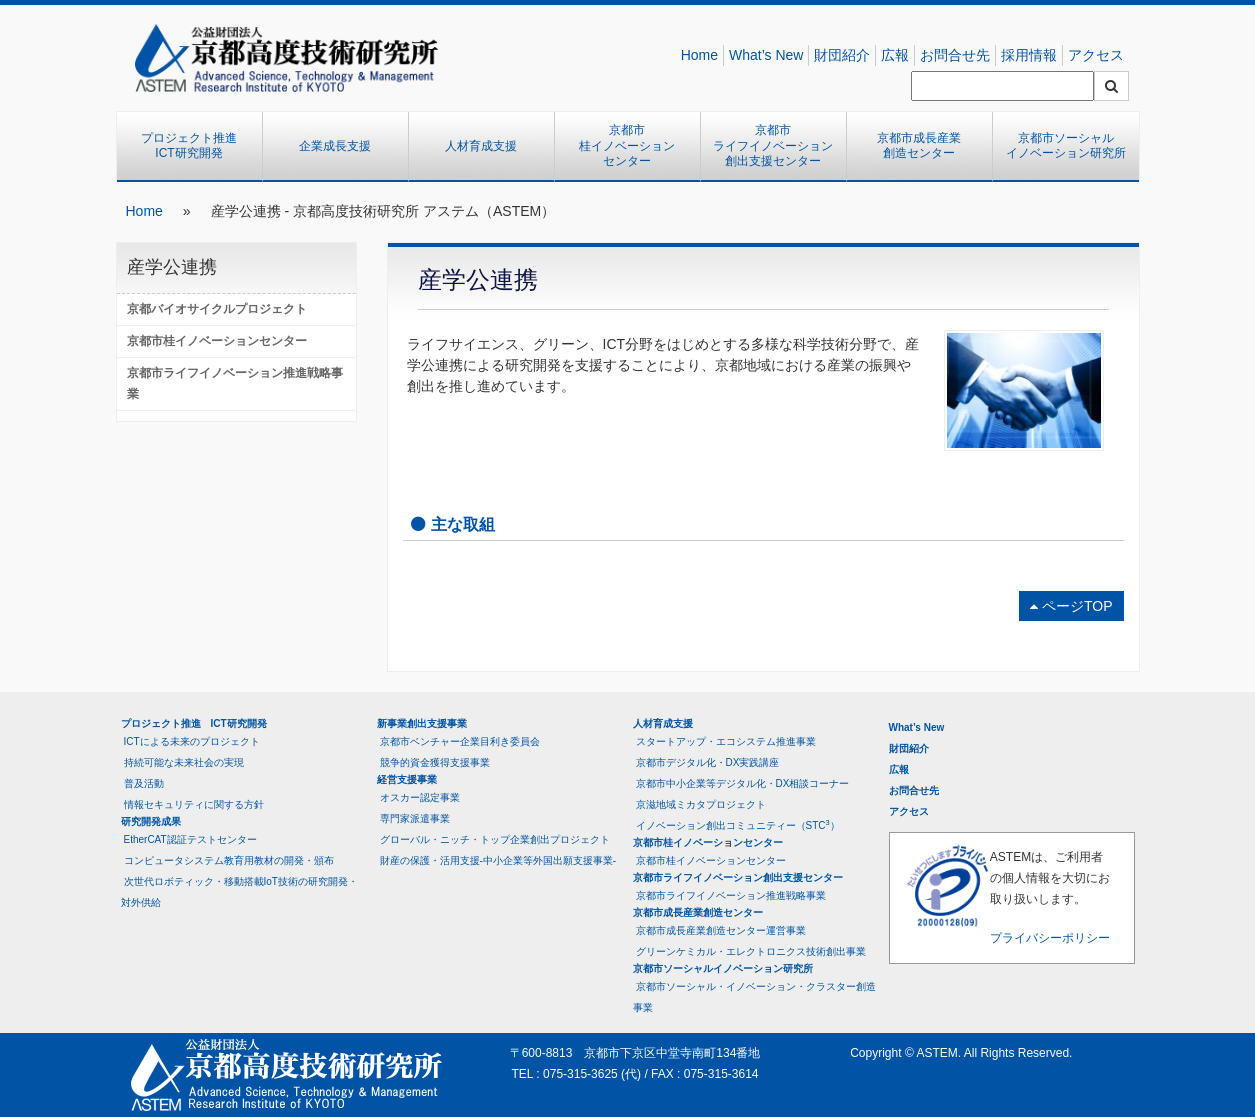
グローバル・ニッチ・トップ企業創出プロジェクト (495, 839)
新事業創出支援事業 (422, 723)
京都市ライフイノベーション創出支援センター (773, 145)
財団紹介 (842, 55)
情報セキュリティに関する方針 (194, 804)
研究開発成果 (151, 821)
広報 (895, 55)
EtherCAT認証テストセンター (190, 839)
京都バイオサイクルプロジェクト (217, 309)
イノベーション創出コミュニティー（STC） (738, 824)
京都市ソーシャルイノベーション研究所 (1066, 146)
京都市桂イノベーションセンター (627, 145)
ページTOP (1071, 606)
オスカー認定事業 (420, 797)
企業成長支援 (335, 146)
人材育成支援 (481, 146)
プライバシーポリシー (1050, 938)
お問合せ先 (955, 55)
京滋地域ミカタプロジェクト (701, 804)
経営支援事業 (407, 779)
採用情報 (1029, 55)
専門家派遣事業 (415, 818)
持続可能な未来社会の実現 (184, 762)
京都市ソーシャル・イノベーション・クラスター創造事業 (754, 997)
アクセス (1096, 55)
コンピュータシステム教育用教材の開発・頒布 (229, 860)
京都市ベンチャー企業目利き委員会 (460, 741)
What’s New (766, 55)
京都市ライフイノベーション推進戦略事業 (235, 383)
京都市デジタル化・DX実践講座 (708, 762)
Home (699, 55)
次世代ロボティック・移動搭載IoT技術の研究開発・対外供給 (239, 892)
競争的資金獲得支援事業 (435, 762)
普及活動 (144, 783)
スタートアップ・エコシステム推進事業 (726, 741)
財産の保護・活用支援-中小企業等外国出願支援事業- (498, 860)
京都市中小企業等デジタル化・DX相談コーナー (743, 783)
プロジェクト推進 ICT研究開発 (195, 146)
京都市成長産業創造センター (919, 146)
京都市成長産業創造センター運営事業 (721, 930)
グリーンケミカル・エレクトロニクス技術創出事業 (751, 951)
